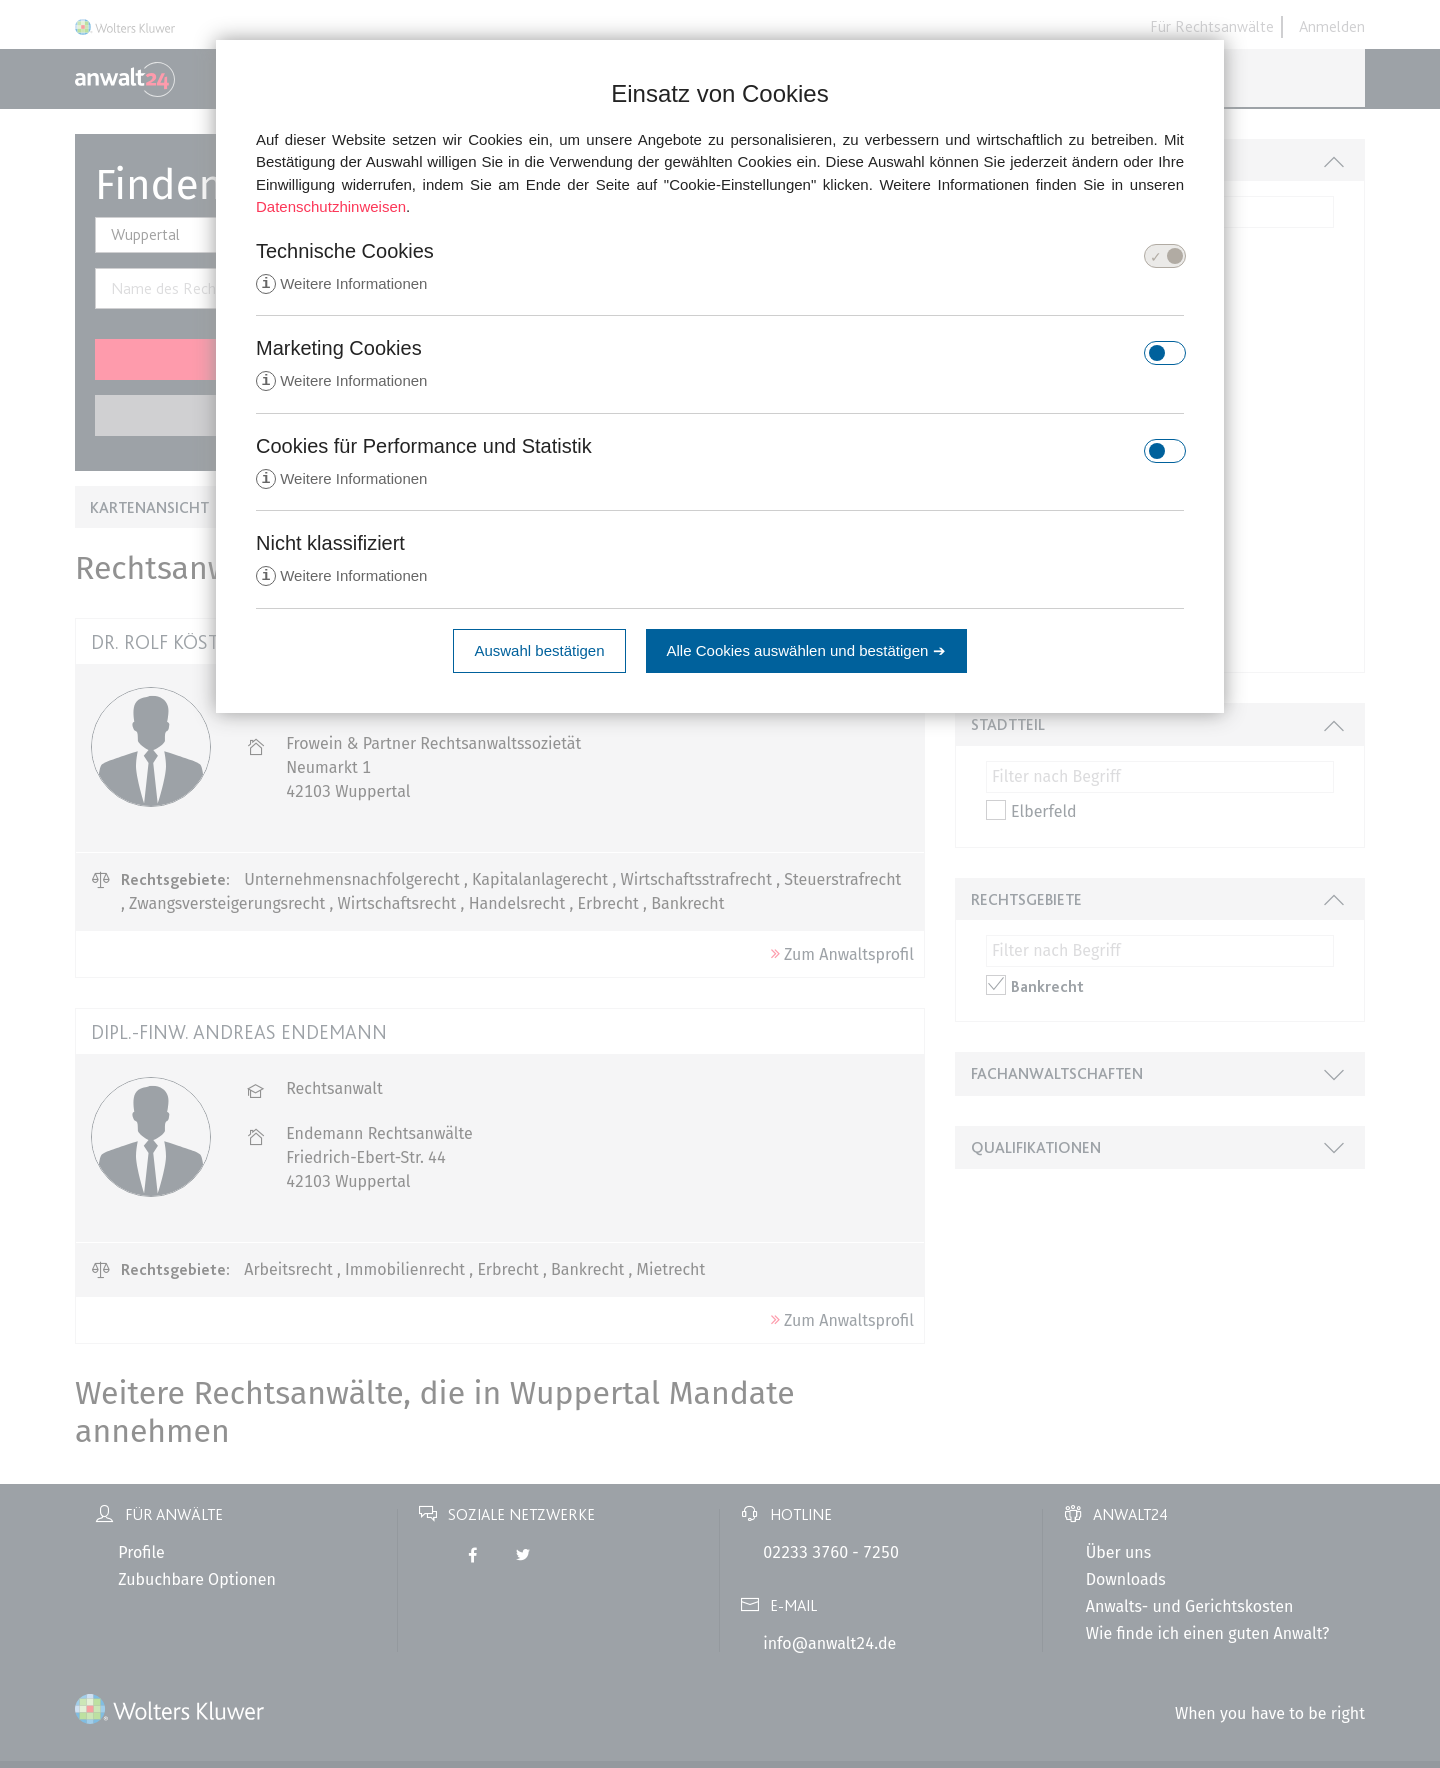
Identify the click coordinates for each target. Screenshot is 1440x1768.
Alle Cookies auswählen (806, 654)
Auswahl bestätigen (539, 654)
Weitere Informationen (341, 284)
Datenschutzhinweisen (331, 206)
